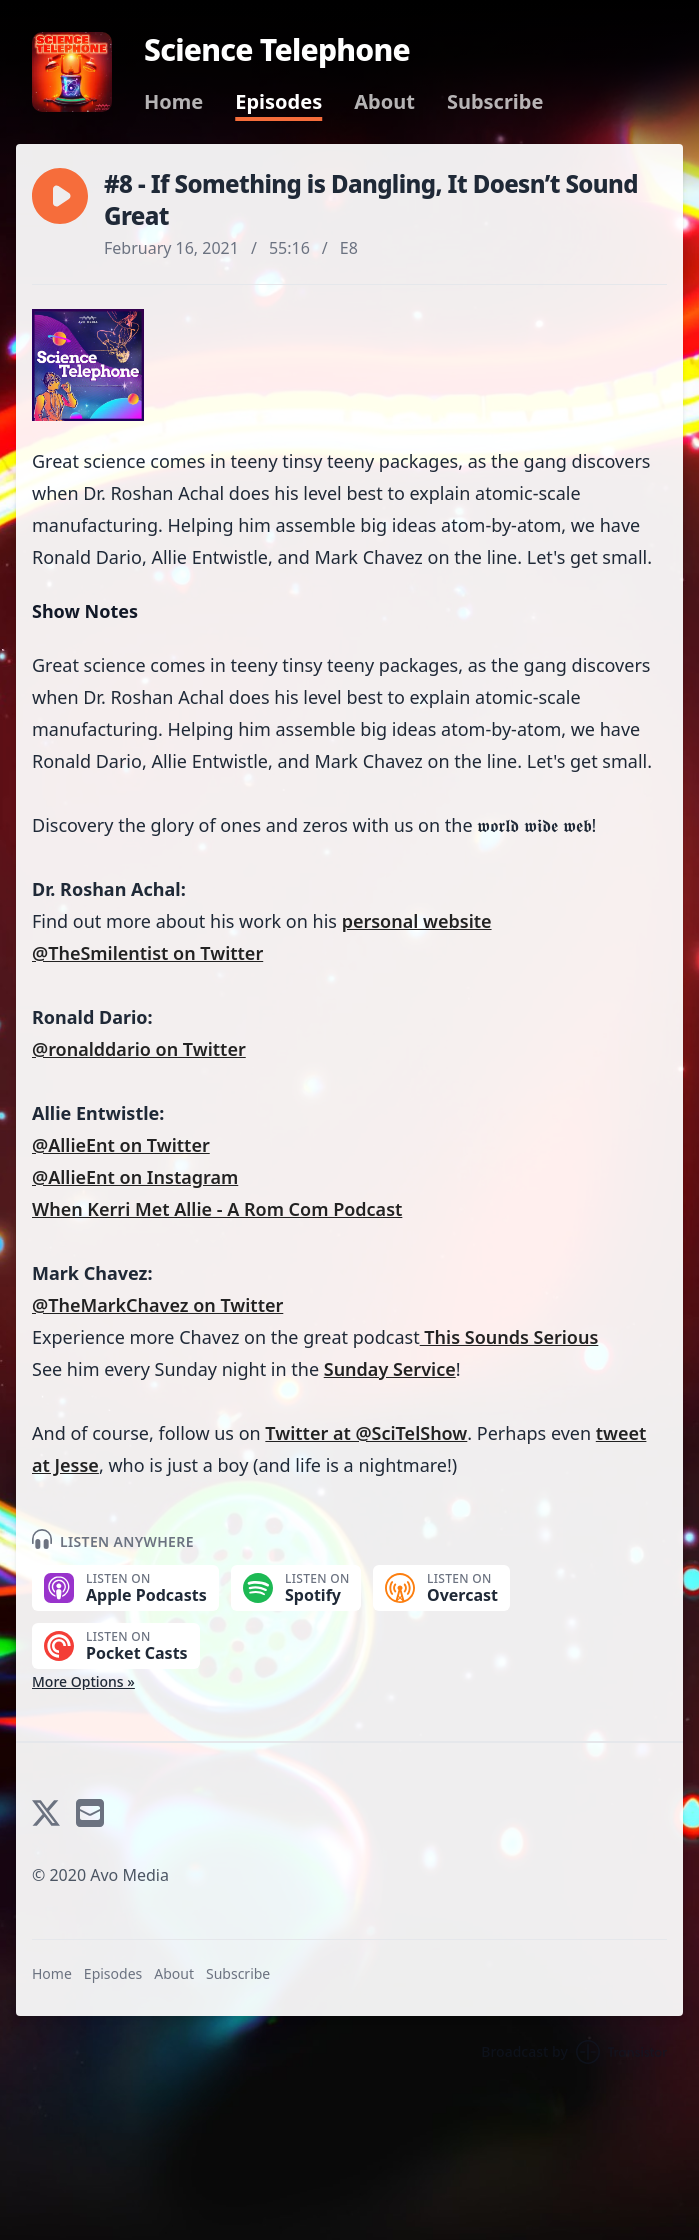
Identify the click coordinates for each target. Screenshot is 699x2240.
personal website (417, 921)
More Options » (83, 1681)
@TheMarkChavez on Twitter (157, 1305)
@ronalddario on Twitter (139, 1049)
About (384, 102)
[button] (60, 196)
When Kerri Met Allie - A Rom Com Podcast (217, 1209)
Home (173, 102)
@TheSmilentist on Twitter (147, 953)
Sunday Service (390, 1369)
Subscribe (495, 102)
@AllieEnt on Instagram (135, 1177)
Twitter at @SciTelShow (366, 1433)
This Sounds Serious (509, 1337)
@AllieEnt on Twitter (121, 1145)
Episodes (278, 102)
